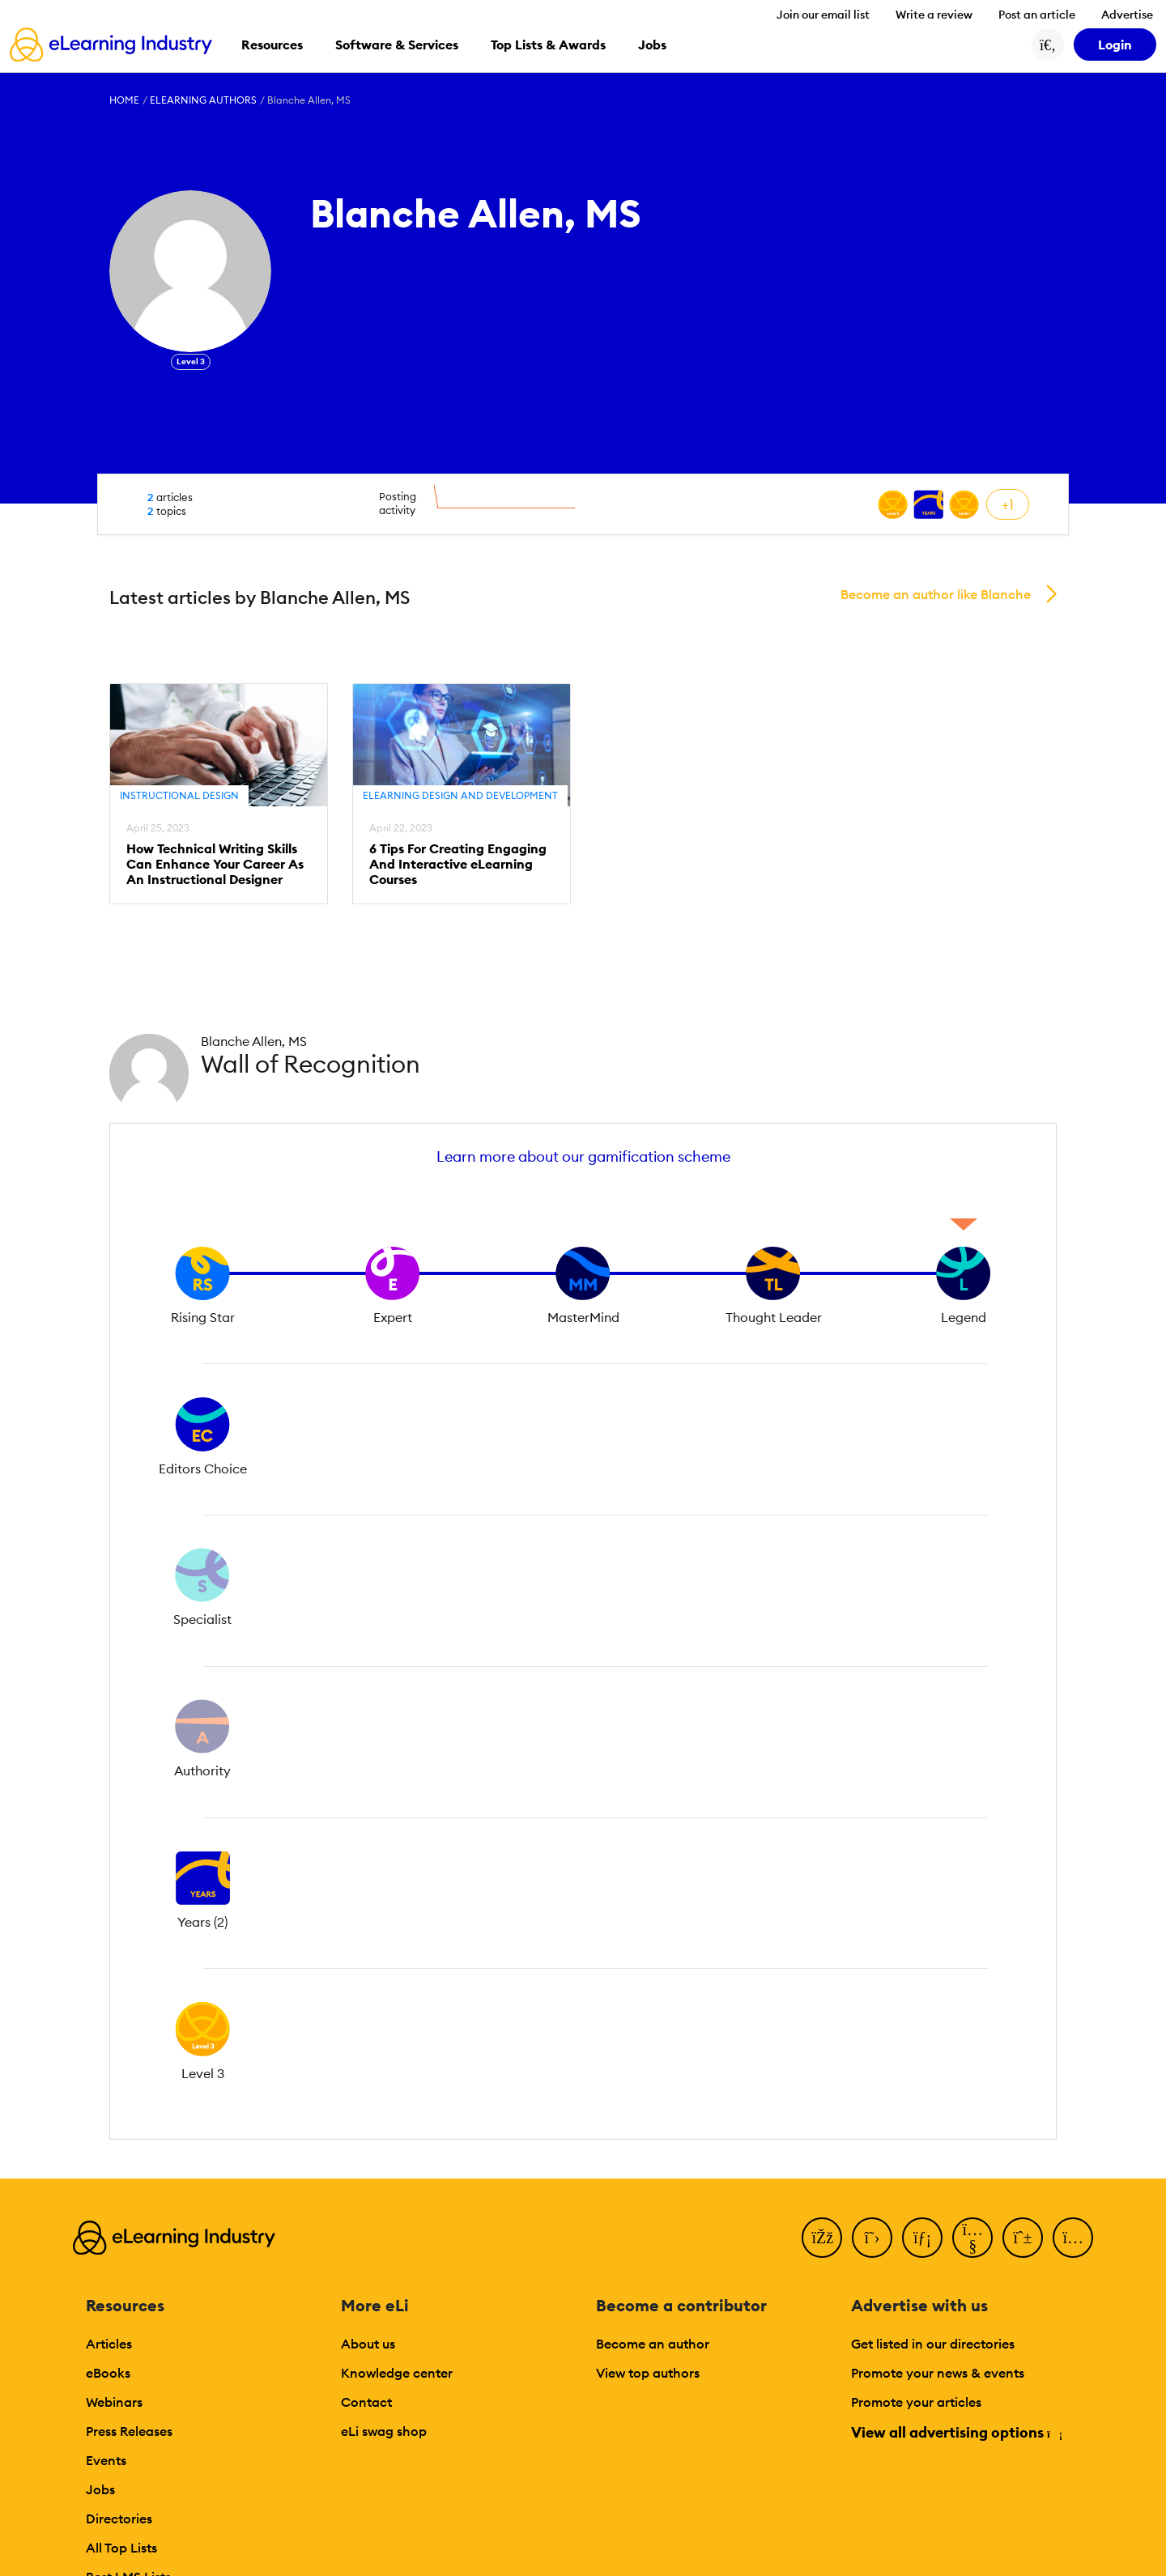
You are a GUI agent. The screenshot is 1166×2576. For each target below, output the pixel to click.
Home (124, 100)
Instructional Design (179, 795)
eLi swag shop (384, 2431)
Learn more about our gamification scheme (583, 1156)
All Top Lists (121, 2548)
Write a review (934, 14)
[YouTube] (972, 2237)
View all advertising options (956, 2432)
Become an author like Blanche (935, 594)
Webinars (114, 2402)
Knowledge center (397, 2373)
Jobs (100, 2489)
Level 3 (191, 361)
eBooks (108, 2373)
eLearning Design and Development (460, 795)
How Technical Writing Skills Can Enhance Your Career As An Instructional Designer (215, 864)
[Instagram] (1073, 2237)
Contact (366, 2402)
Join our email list (823, 14)
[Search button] (1048, 44)
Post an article (1036, 14)
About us (368, 2344)
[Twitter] (872, 2237)
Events (106, 2460)
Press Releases (129, 2431)
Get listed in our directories (933, 2344)
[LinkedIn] (922, 2237)
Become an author (652, 2344)
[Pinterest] (1022, 2237)
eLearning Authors (203, 100)
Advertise (1127, 14)
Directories (119, 2518)
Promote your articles (916, 2402)
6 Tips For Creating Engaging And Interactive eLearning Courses (458, 864)
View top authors (648, 2373)
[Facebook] (822, 2237)
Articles (109, 2344)
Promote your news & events (937, 2373)
